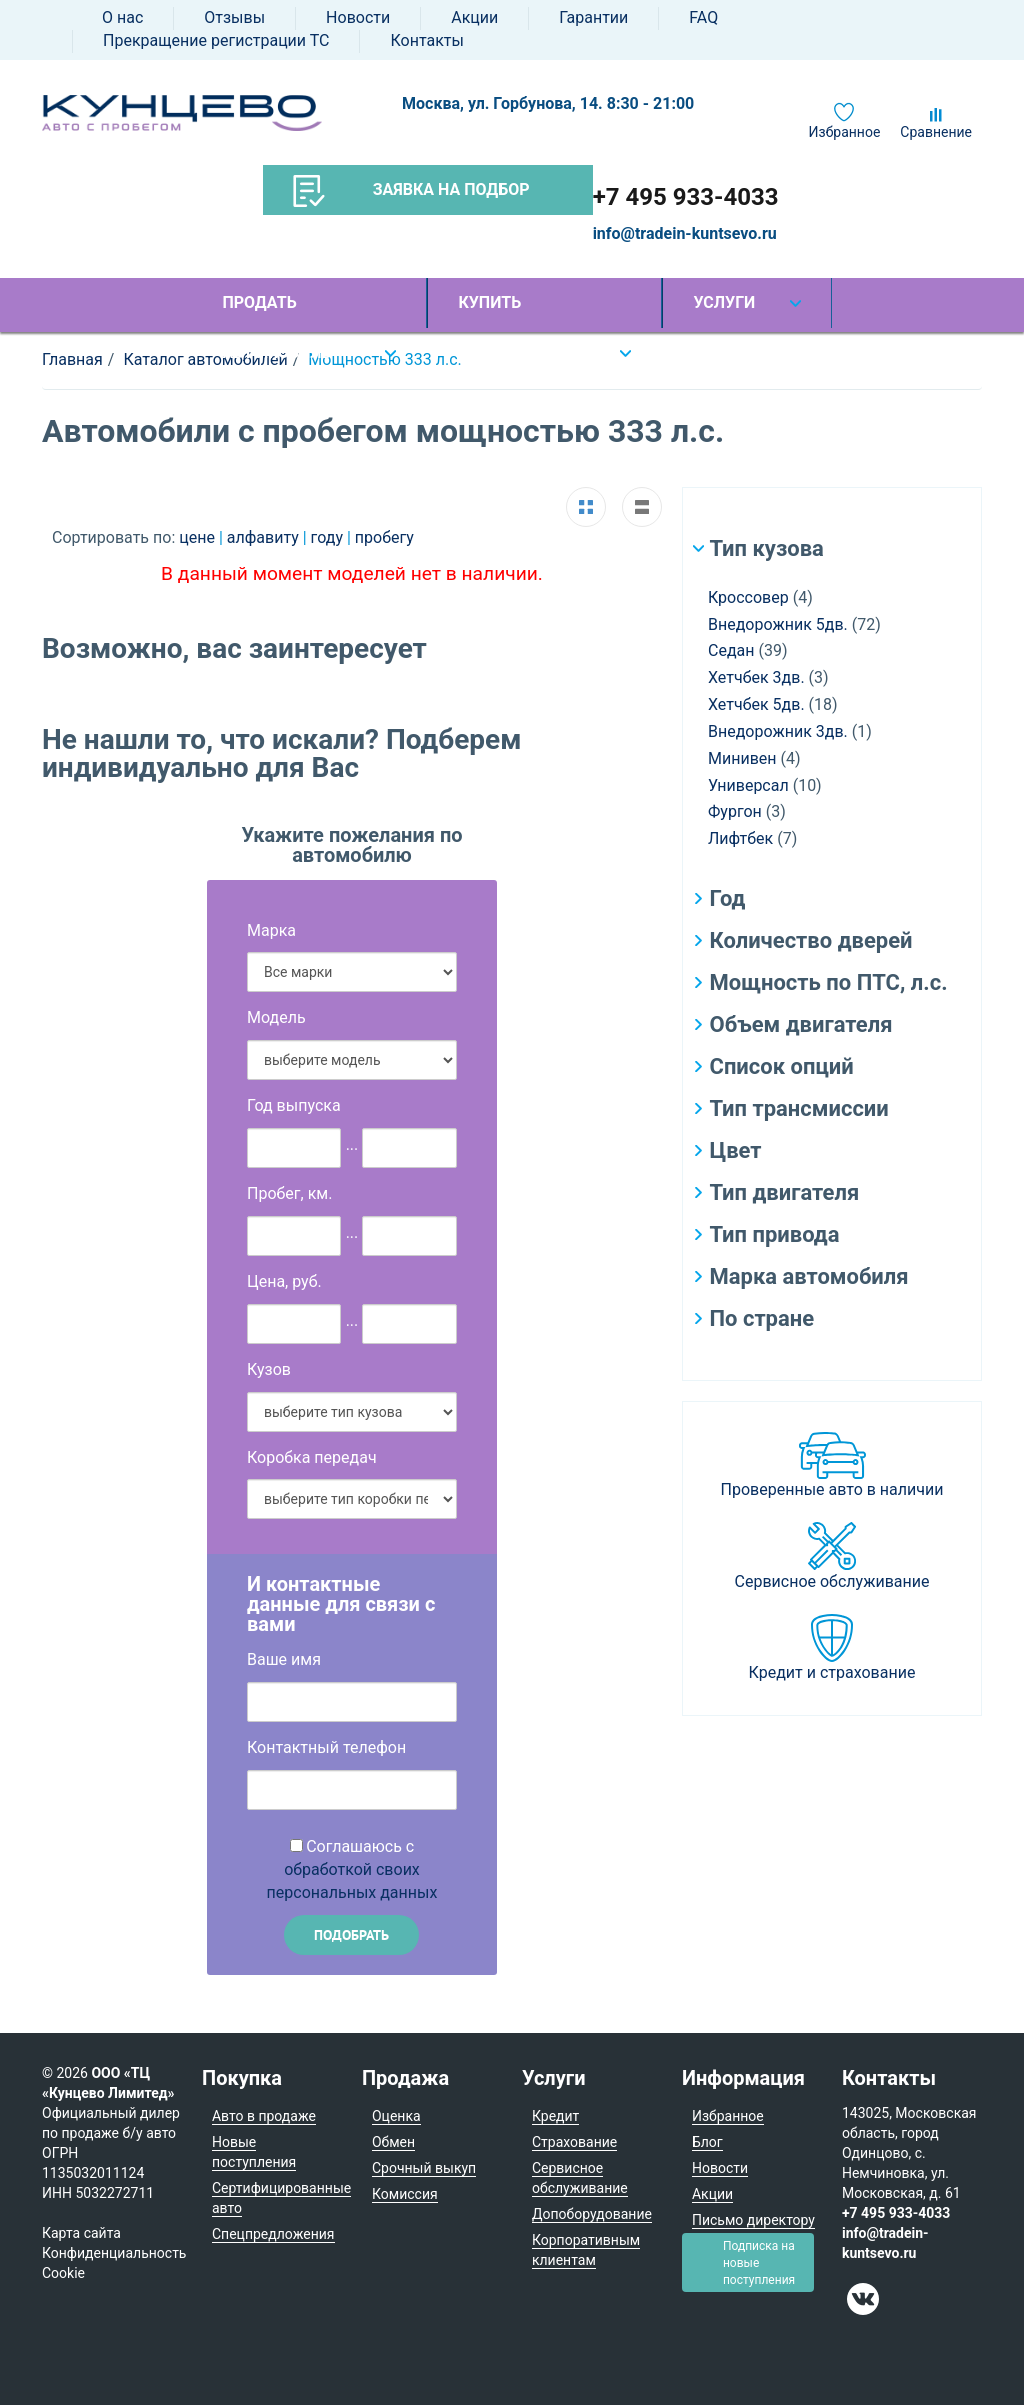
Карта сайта (81, 2233)
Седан (731, 650)
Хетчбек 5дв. (756, 704)
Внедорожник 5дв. (778, 624)
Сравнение (936, 132)
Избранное (845, 132)
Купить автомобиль (512, 310)
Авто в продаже (264, 2116)
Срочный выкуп (424, 2168)
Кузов (269, 1369)
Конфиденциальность (114, 2253)
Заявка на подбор (411, 191)
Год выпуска (294, 1105)
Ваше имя (284, 1659)
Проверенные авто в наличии (832, 1489)
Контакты (426, 40)
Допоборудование (592, 2214)
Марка (271, 930)
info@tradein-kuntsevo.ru (685, 233)
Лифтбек (740, 838)
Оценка (396, 2116)
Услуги (724, 302)
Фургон (735, 811)
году (329, 537)
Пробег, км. (289, 1193)
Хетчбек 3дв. (756, 677)
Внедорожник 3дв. (778, 731)
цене (199, 537)
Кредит (555, 2116)
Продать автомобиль (276, 310)
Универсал (748, 785)
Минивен (742, 758)
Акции (474, 17)
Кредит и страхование (832, 1672)
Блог (707, 2142)
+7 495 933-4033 (686, 197)
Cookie (63, 2273)
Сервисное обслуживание (832, 1581)
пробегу (384, 537)
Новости (358, 17)
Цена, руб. (284, 1281)
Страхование (574, 2142)
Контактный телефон (326, 1747)
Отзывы (234, 17)
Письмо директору (753, 2220)
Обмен (393, 2142)
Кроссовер (748, 597)
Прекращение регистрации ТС (216, 40)
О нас (122, 17)
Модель (276, 1017)
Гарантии (593, 17)
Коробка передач (312, 1457)
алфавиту (265, 537)
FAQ (703, 17)
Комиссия (405, 2194)
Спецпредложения (273, 2234)
